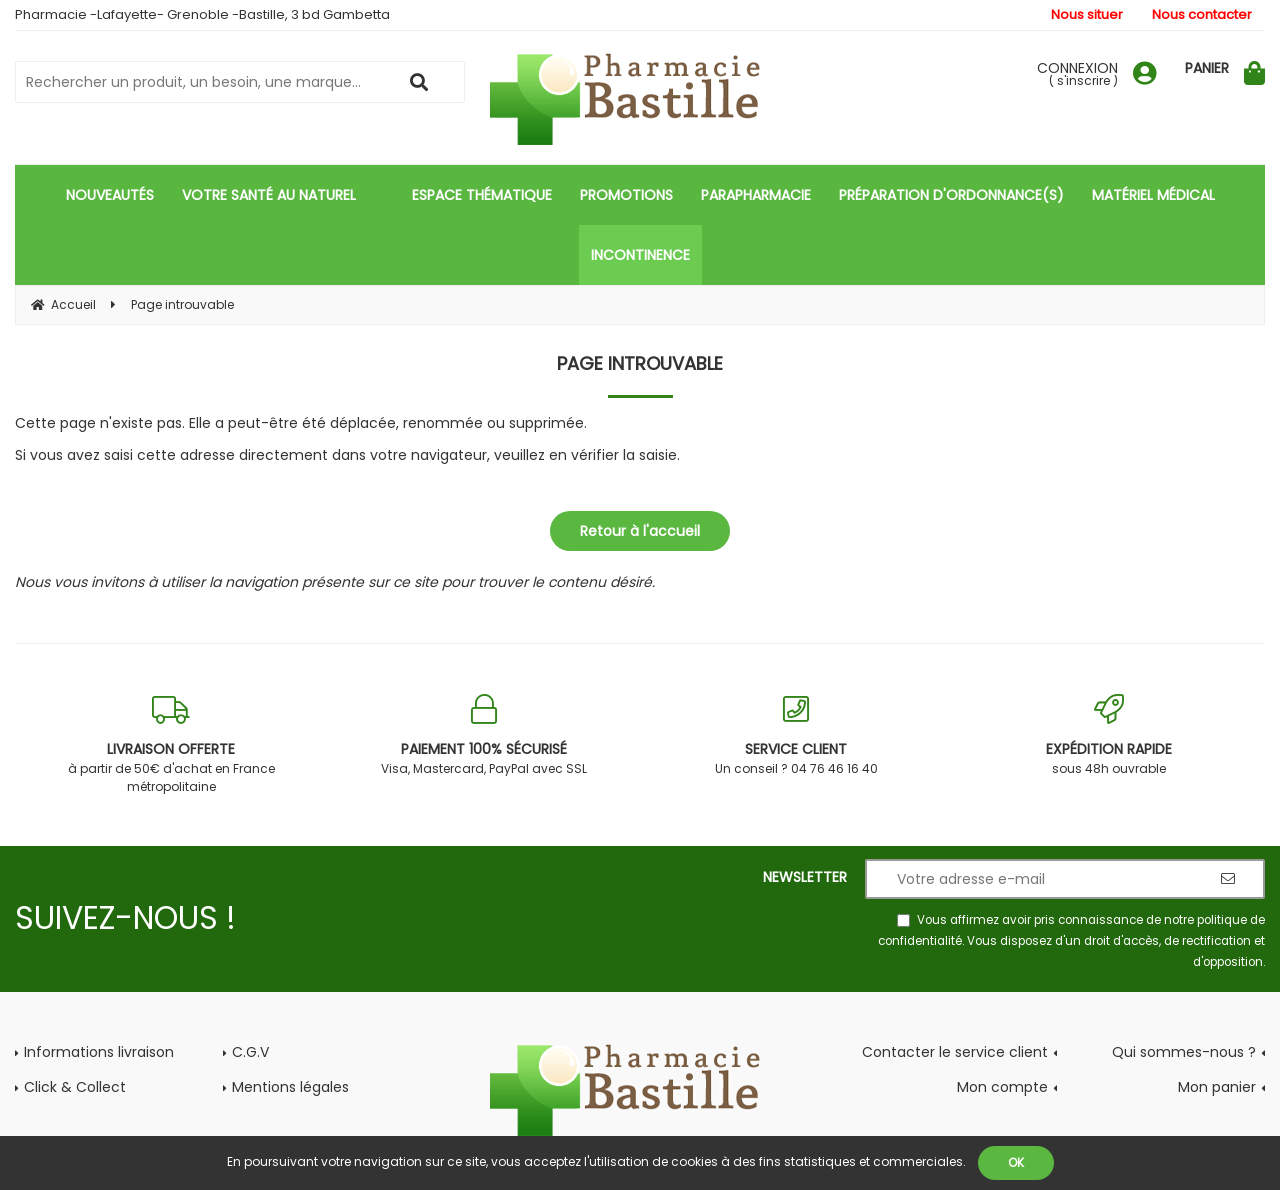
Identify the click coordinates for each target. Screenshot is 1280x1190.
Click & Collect (75, 1087)
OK (1016, 1162)
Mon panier (1217, 1087)
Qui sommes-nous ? (1184, 1052)
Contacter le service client (955, 1052)
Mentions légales (290, 1087)
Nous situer (1087, 14)
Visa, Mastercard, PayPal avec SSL (484, 735)
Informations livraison (99, 1052)
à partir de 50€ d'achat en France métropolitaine (171, 744)
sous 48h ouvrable (1109, 735)
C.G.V (250, 1052)
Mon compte (1002, 1087)
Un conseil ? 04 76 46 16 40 (796, 735)
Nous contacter (1202, 14)
